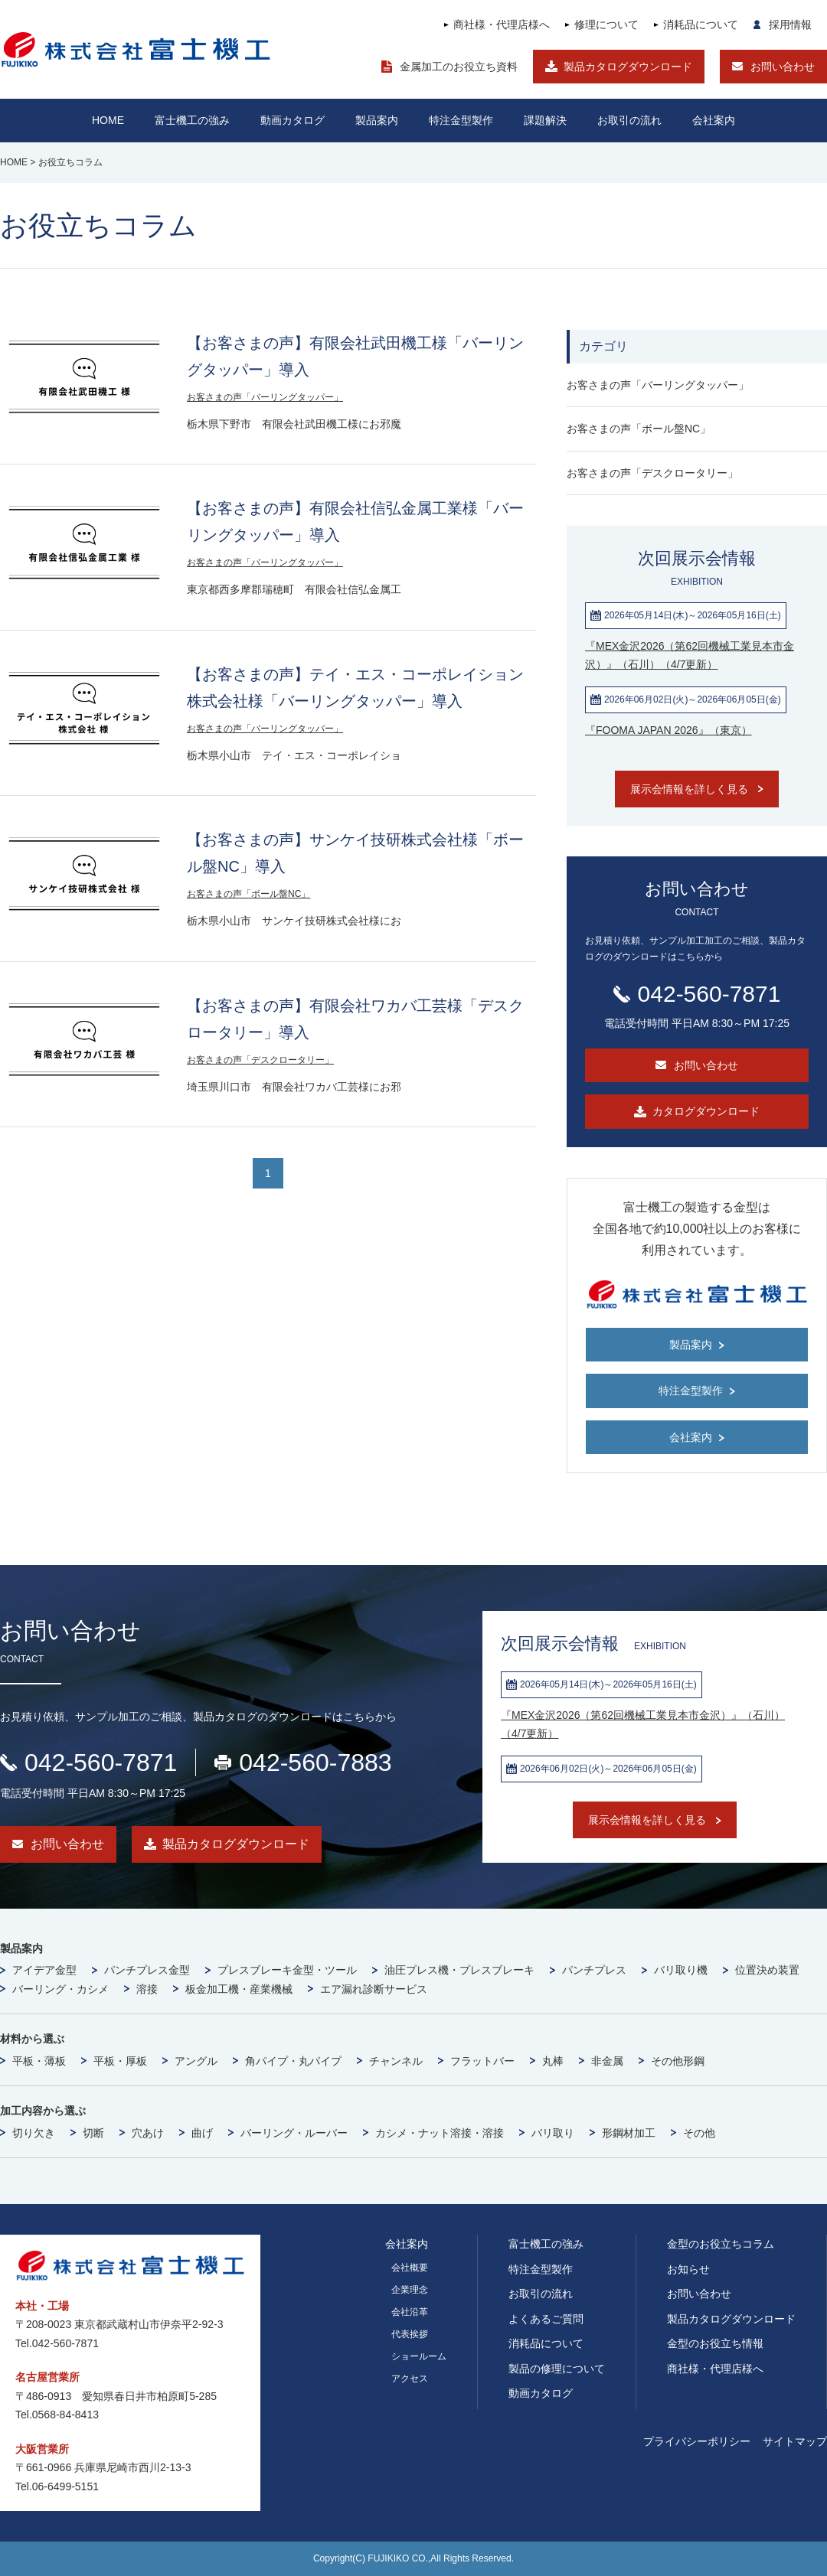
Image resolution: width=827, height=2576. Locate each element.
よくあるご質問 (545, 2319)
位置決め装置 (767, 1970)
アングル (196, 2061)
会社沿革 (409, 2312)
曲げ (202, 2133)
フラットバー (482, 2061)
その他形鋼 (677, 2061)
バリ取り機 (681, 1970)
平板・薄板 (39, 2061)
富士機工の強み (545, 2244)
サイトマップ (795, 2441)
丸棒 (553, 2061)
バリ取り (552, 2133)
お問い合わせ (782, 66)
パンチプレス (594, 1970)
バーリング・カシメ (60, 1989)
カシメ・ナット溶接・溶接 (439, 2133)
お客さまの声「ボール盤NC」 (248, 894)
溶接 (147, 1989)
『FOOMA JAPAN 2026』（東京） (668, 730)
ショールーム (418, 2356)
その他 (699, 2133)
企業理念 (409, 2289)
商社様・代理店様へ (501, 24)
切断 (93, 2133)
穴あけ (148, 2133)
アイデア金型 (44, 1970)
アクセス (409, 2378)
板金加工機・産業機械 (239, 1989)
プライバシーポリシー (696, 2441)
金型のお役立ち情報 (715, 2343)
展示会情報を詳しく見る (689, 789)
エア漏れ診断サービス (373, 1989)
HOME (108, 120)
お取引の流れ (540, 2293)
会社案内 (713, 120)
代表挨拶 (409, 2334)
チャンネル (396, 2061)
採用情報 (790, 24)
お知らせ (688, 2269)
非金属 (607, 2061)
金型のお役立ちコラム (720, 2244)
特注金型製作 (540, 2269)
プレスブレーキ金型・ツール (287, 1970)
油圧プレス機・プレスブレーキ (459, 1970)
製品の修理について (556, 2368)
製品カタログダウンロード (628, 66)
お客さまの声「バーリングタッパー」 (265, 397)
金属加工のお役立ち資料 (459, 66)
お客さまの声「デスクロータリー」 (260, 1060)
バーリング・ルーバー (294, 2133)
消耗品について (700, 24)
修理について (606, 24)
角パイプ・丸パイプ (293, 2061)
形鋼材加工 (628, 2133)
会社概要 (409, 2267)
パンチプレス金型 (147, 1970)
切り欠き (33, 2133)
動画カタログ (292, 120)
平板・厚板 (120, 2061)
